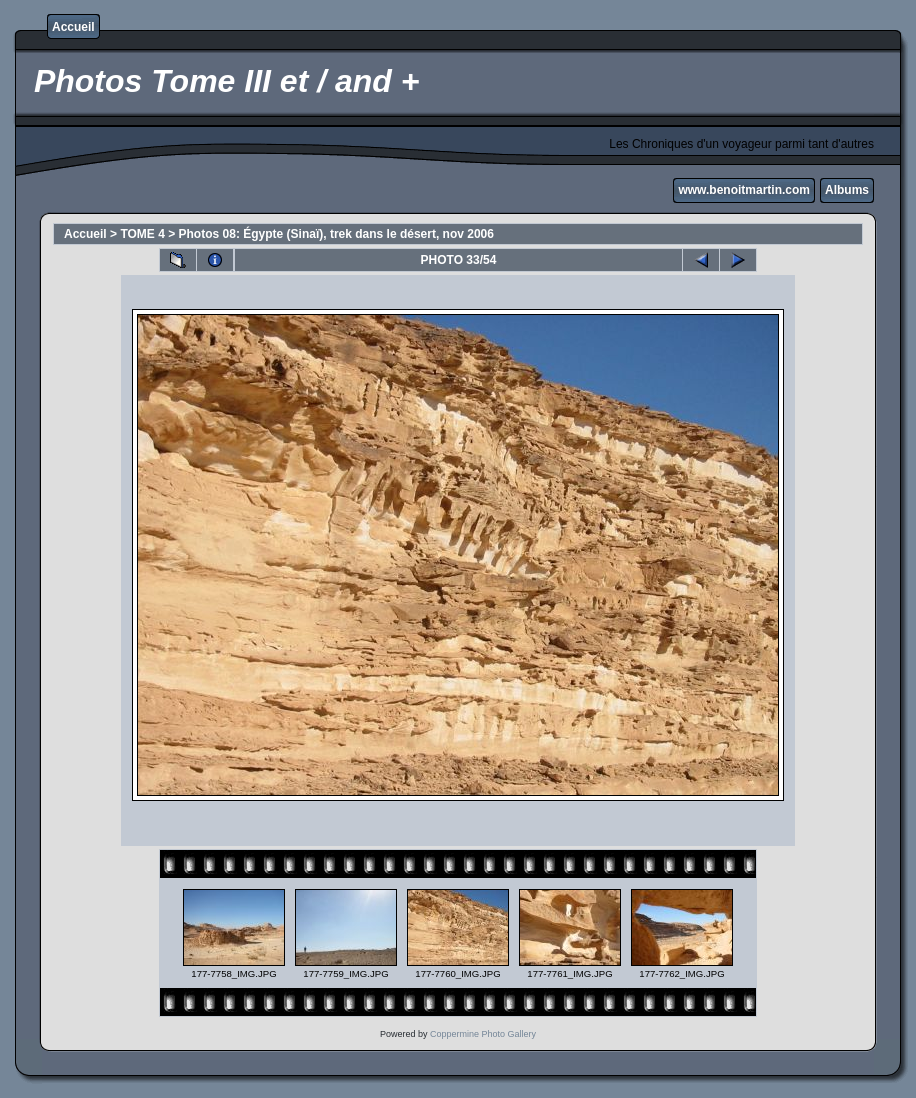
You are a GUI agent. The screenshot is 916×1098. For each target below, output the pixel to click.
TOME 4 (142, 234)
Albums (847, 190)
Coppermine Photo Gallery (483, 1034)
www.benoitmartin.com (744, 190)
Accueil (73, 27)
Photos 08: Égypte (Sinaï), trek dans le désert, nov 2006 (336, 234)
